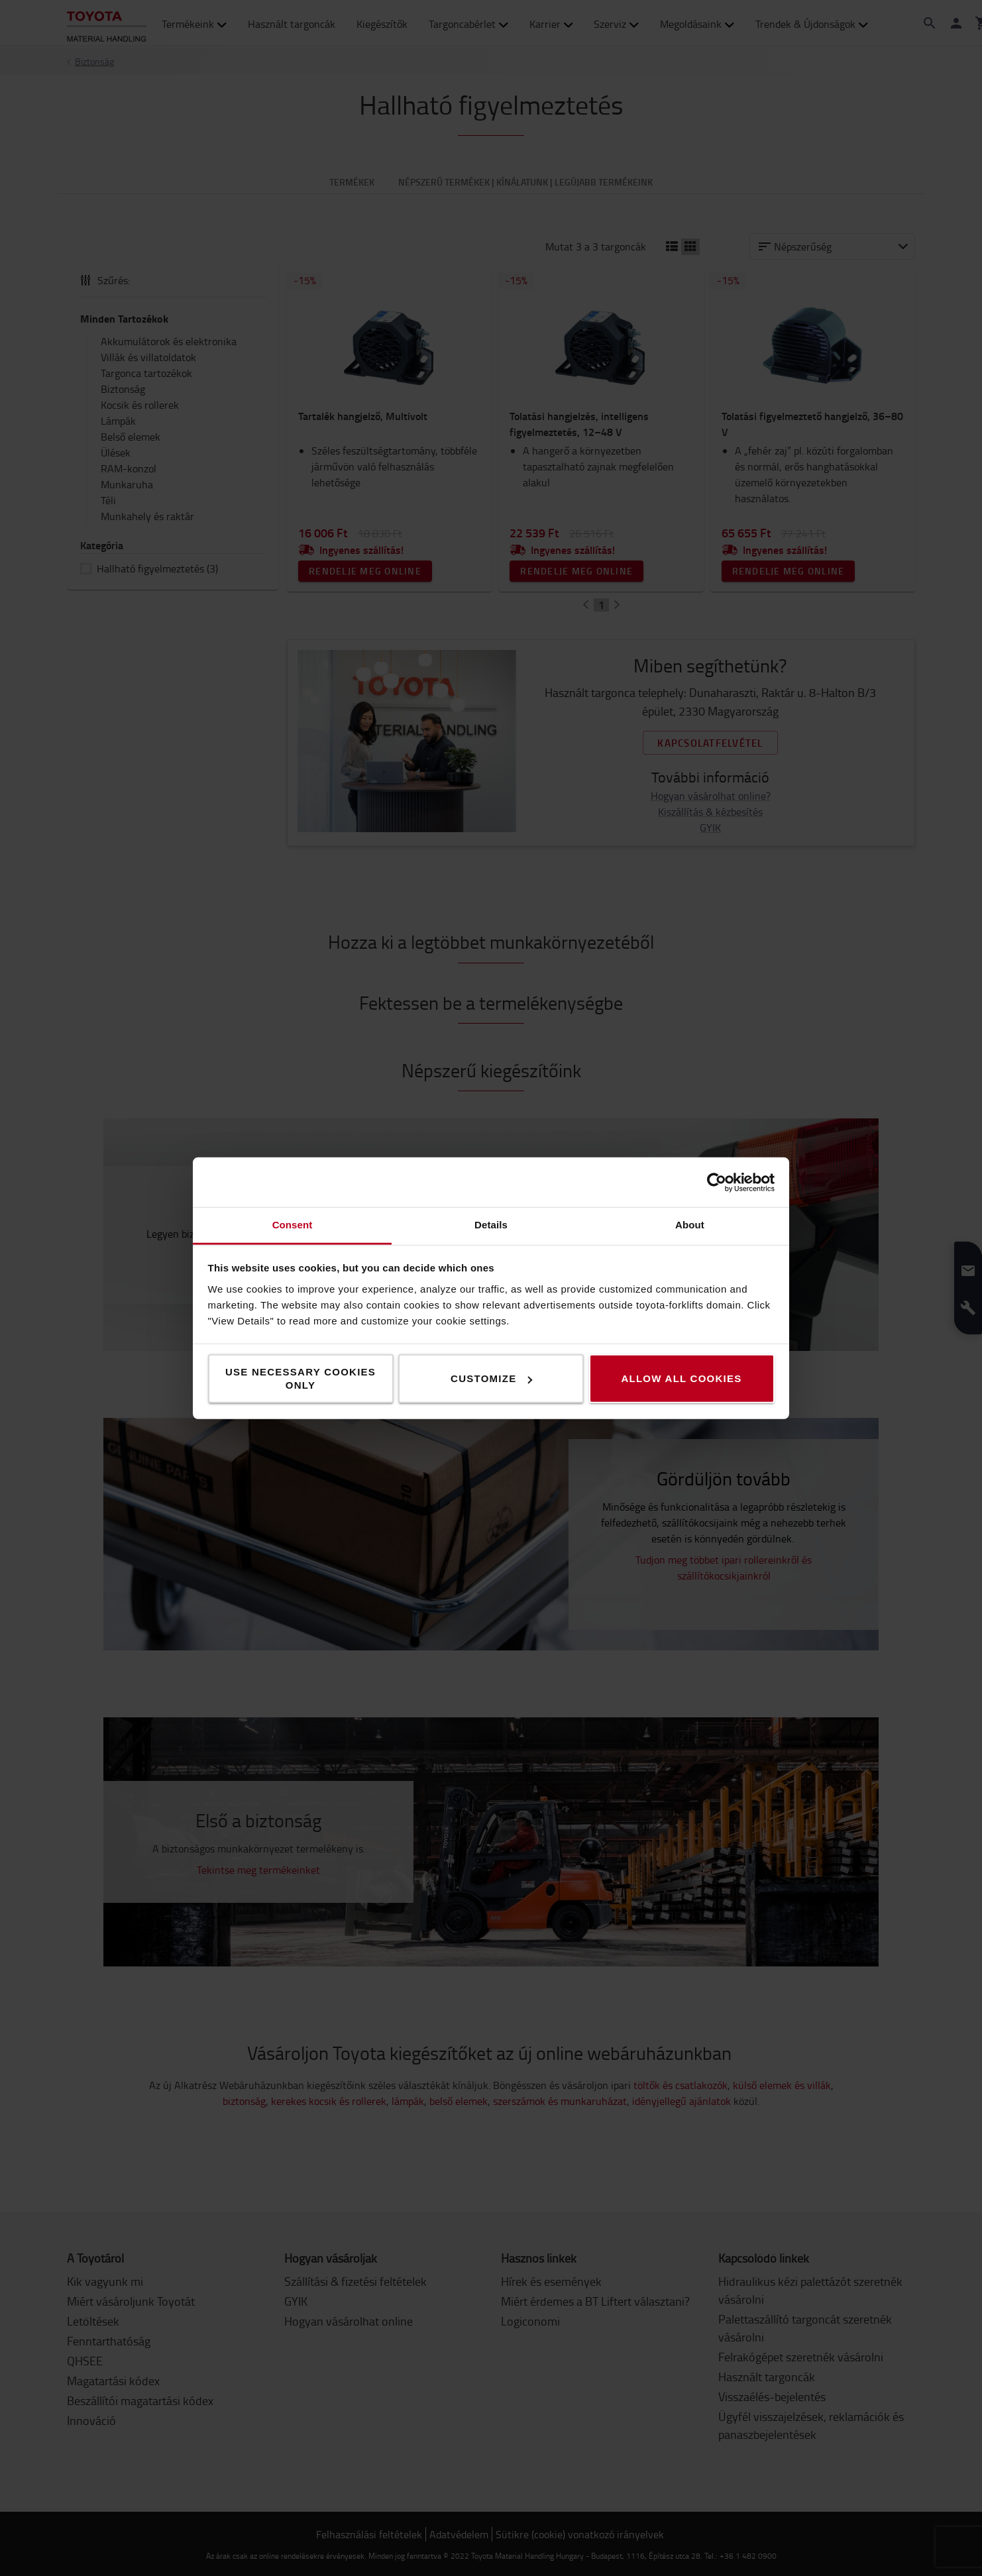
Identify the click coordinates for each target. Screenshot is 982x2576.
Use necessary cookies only (300, 1378)
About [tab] (689, 1224)
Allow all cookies (681, 1378)
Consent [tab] (292, 1224)
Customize (491, 1378)
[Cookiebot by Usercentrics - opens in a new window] (717, 1182)
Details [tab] (491, 1224)
